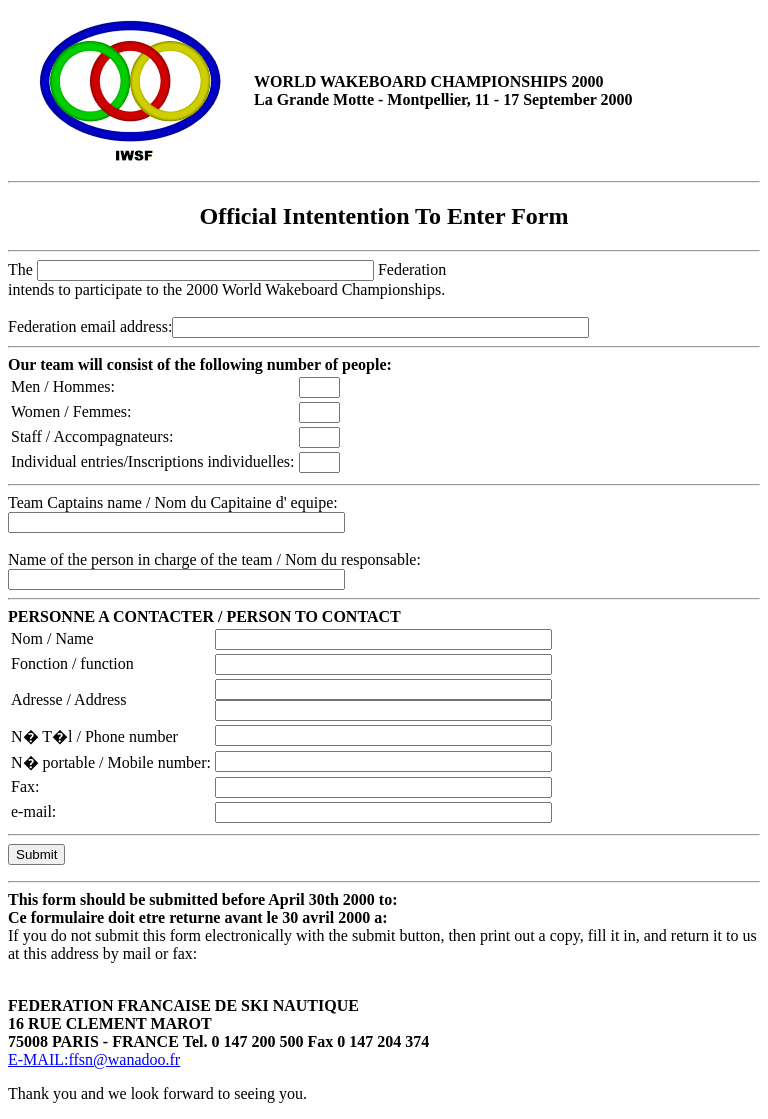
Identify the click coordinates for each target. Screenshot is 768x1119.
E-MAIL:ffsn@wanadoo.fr (94, 1059)
